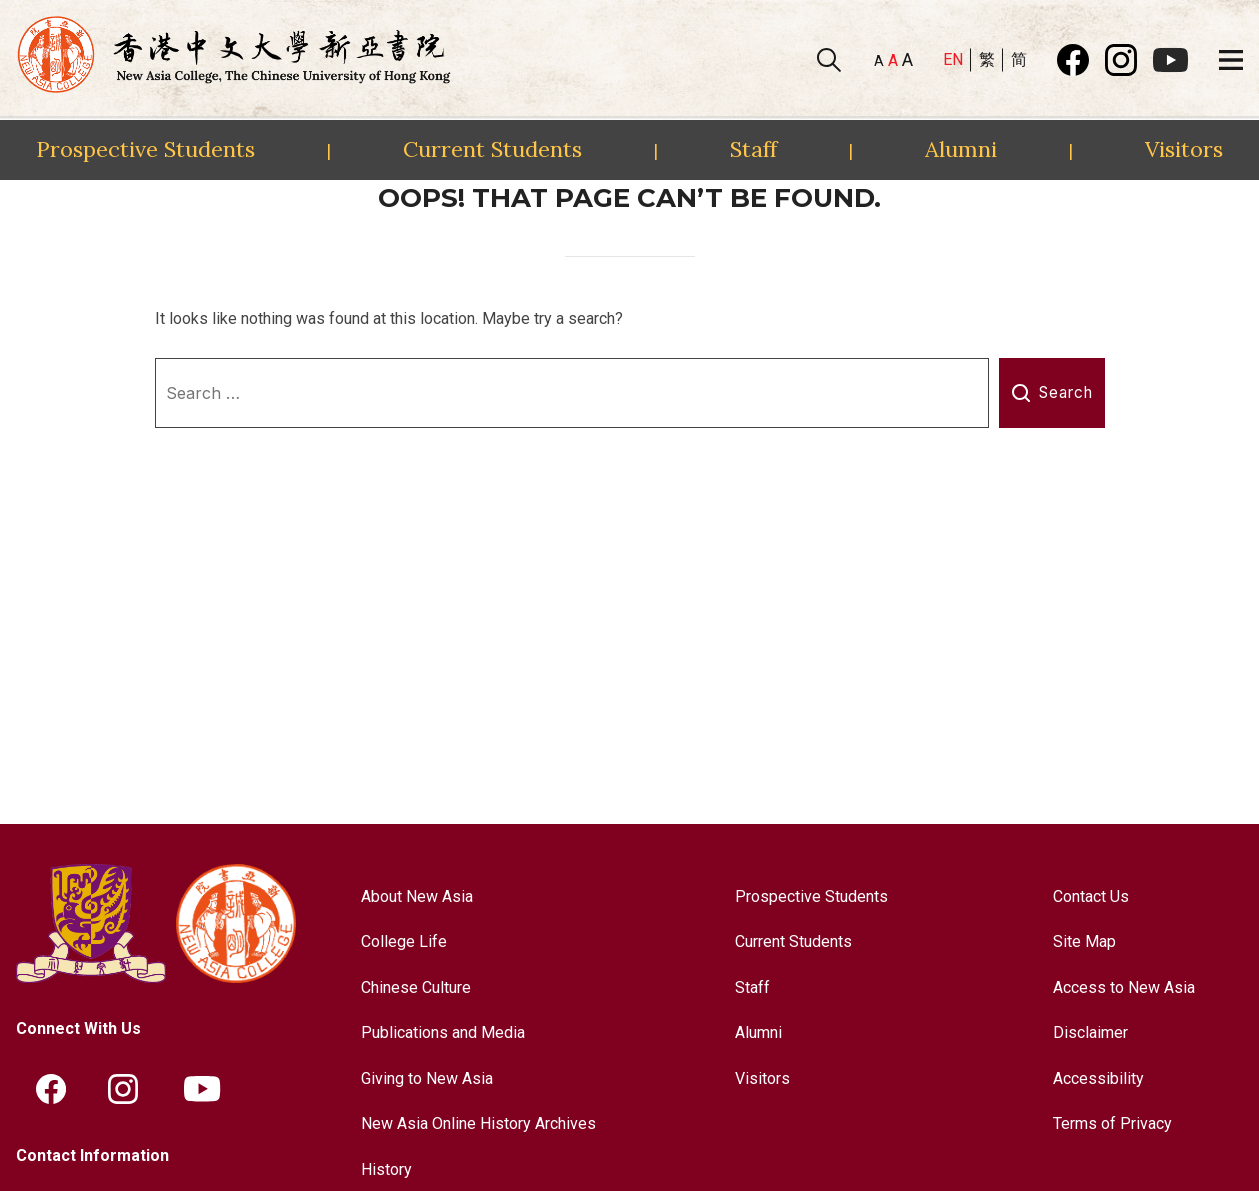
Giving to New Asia (427, 1078)
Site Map (1084, 941)
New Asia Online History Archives (478, 1123)
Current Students (492, 149)
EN (953, 59)
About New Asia (417, 896)
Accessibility (1098, 1078)
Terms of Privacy (1112, 1123)
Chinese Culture (416, 987)
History (386, 1169)
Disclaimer (1090, 1032)
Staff (753, 149)
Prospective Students (145, 149)
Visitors (1184, 149)
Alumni (961, 149)
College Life (404, 941)
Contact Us (1091, 896)
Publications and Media (443, 1032)
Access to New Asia (1124, 987)
